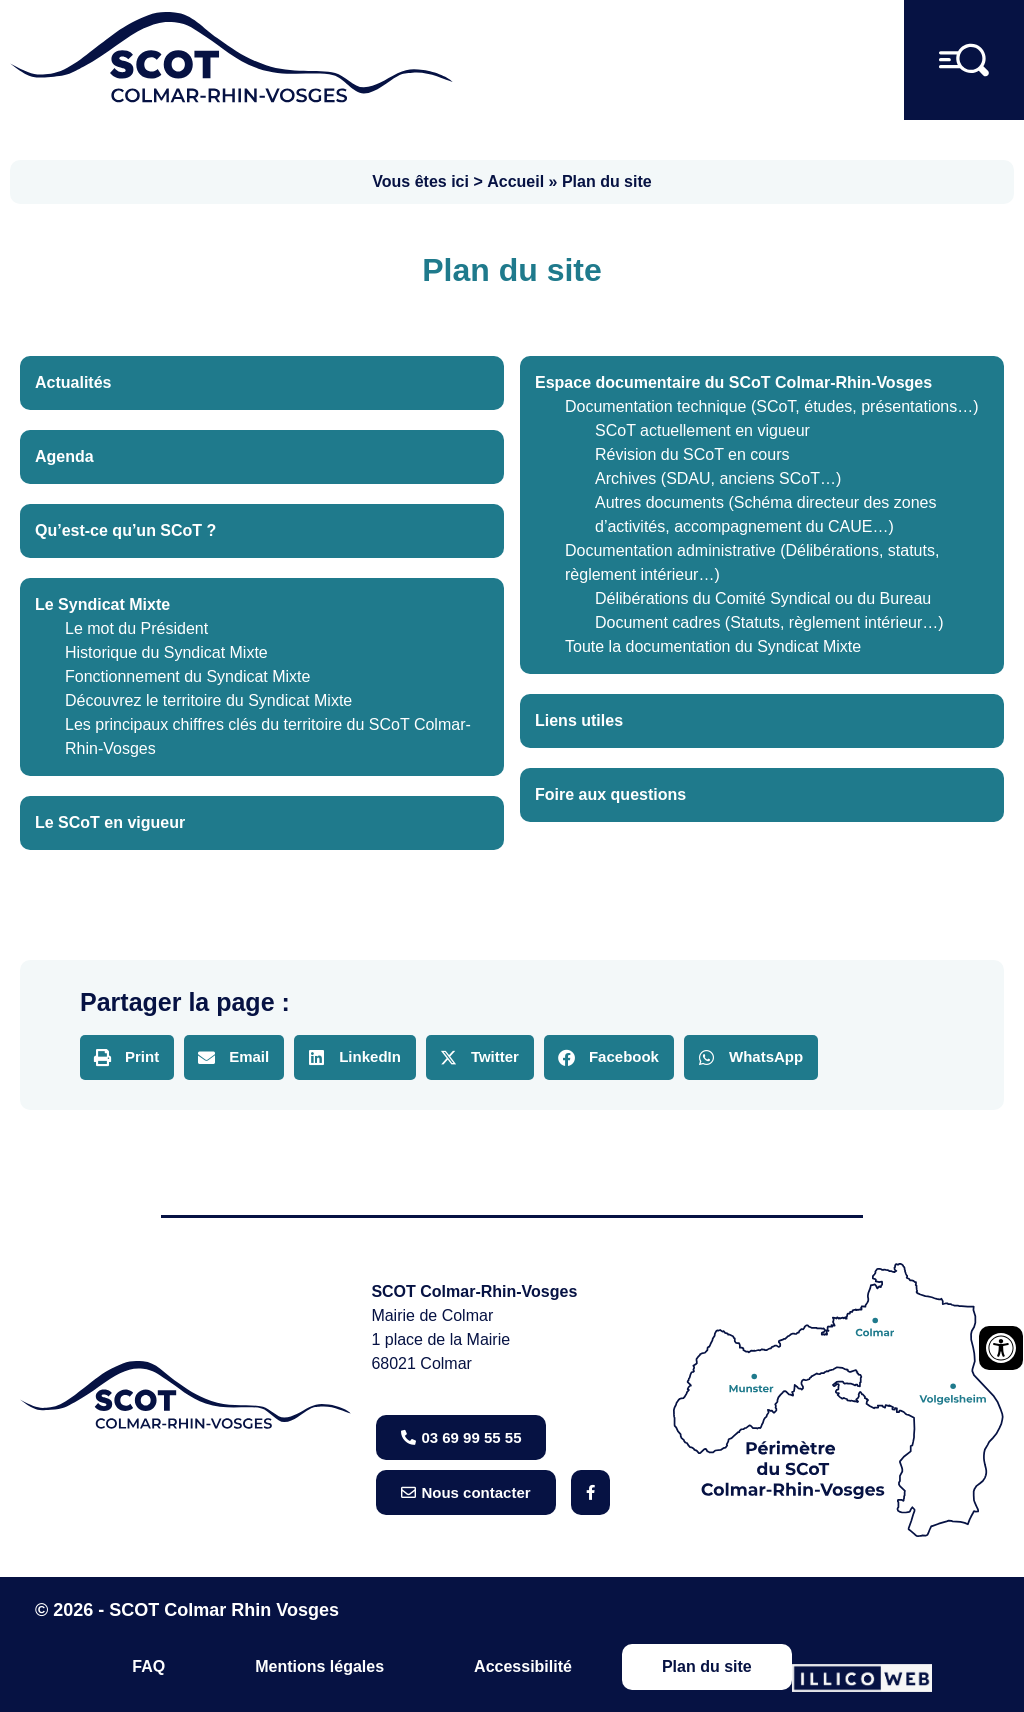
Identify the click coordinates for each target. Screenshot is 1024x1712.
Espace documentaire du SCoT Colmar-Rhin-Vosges (733, 382)
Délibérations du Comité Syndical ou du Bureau (763, 598)
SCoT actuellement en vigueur (702, 430)
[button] (127, 1057)
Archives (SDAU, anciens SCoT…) (718, 478)
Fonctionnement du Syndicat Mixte (187, 676)
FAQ (148, 1666)
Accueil (515, 181)
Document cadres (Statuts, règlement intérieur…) (769, 622)
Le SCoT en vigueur (110, 822)
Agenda (64, 456)
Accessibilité (523, 1666)
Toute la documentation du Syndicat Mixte (713, 646)
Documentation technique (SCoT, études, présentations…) (772, 406)
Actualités (73, 382)
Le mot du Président (136, 628)
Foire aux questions (610, 794)
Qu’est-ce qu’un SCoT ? (125, 530)
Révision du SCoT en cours (692, 454)
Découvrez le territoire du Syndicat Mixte (208, 700)
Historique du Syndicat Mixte (166, 652)
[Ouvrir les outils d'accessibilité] (1001, 1348)
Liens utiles (579, 720)
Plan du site (707, 1666)
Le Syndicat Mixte (102, 604)
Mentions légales (319, 1666)
